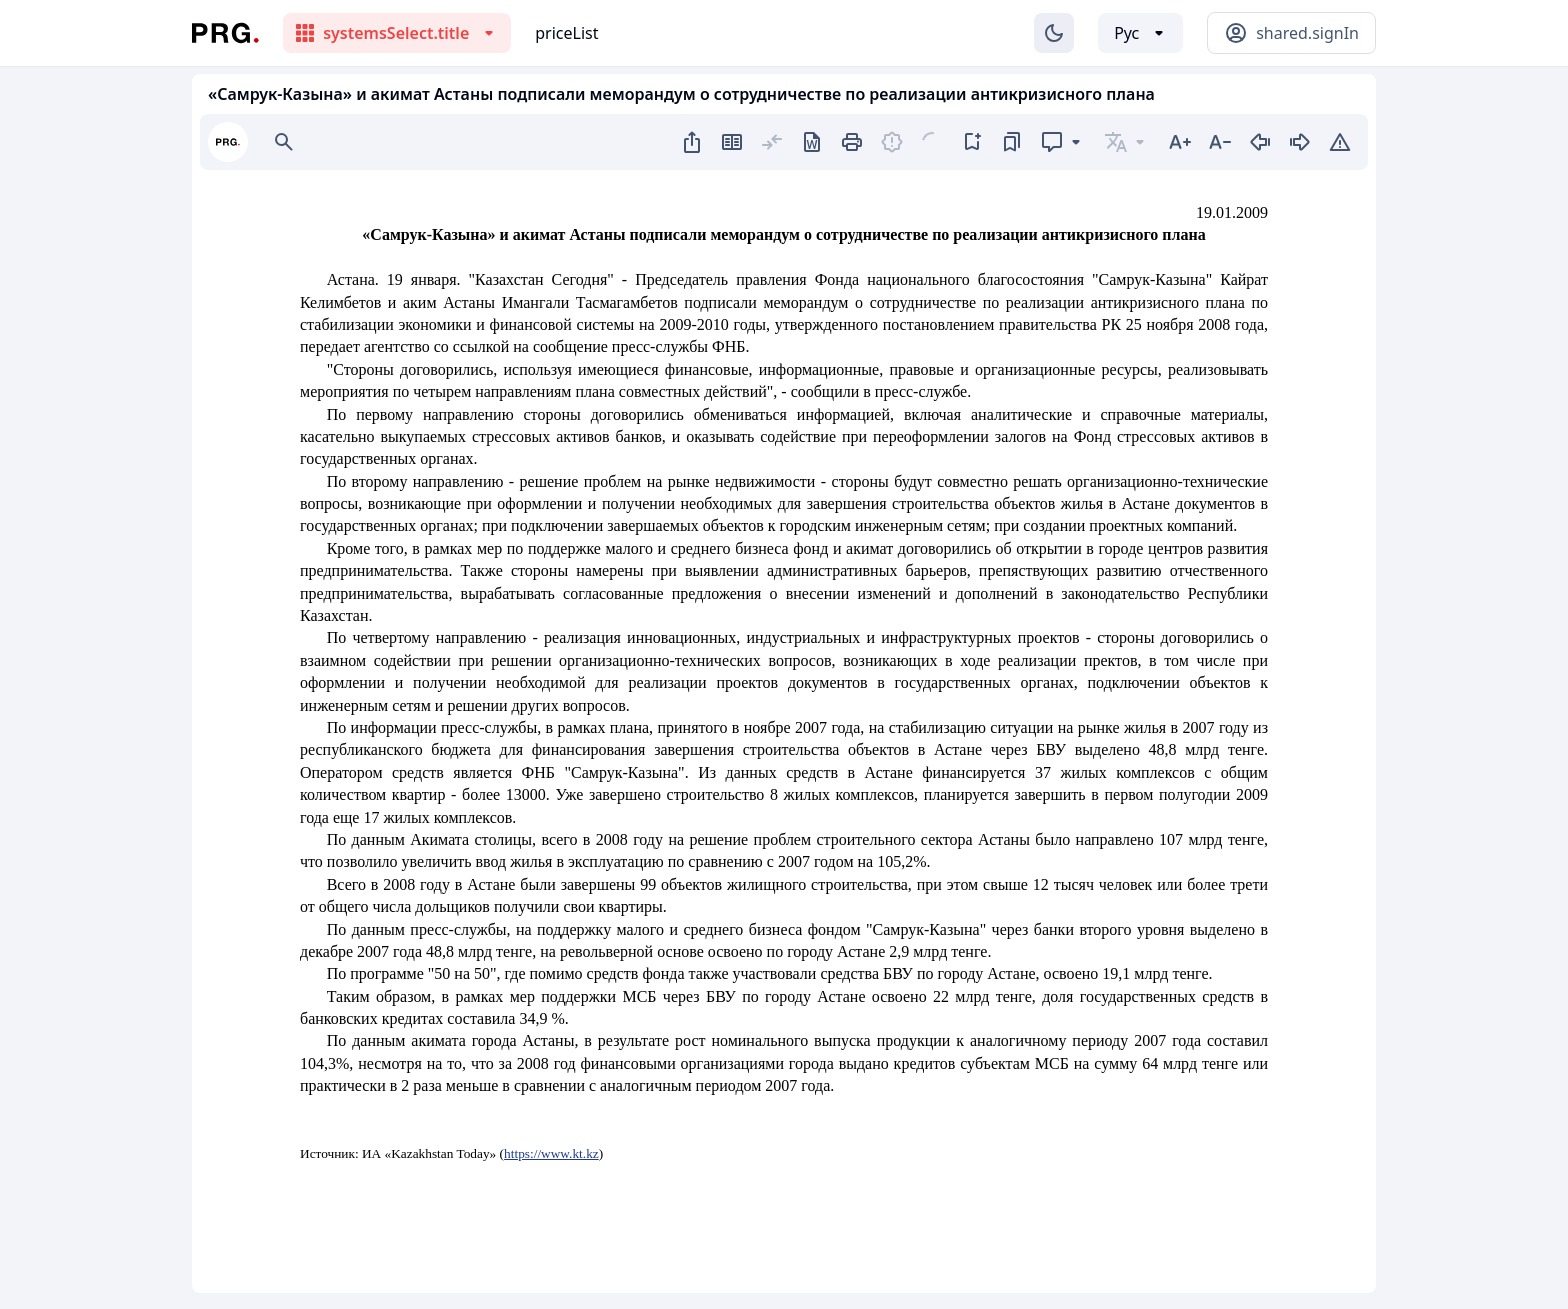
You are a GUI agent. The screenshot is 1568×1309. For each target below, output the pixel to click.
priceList (566, 33)
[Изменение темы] (1054, 33)
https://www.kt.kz (551, 1153)
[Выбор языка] (1140, 33)
